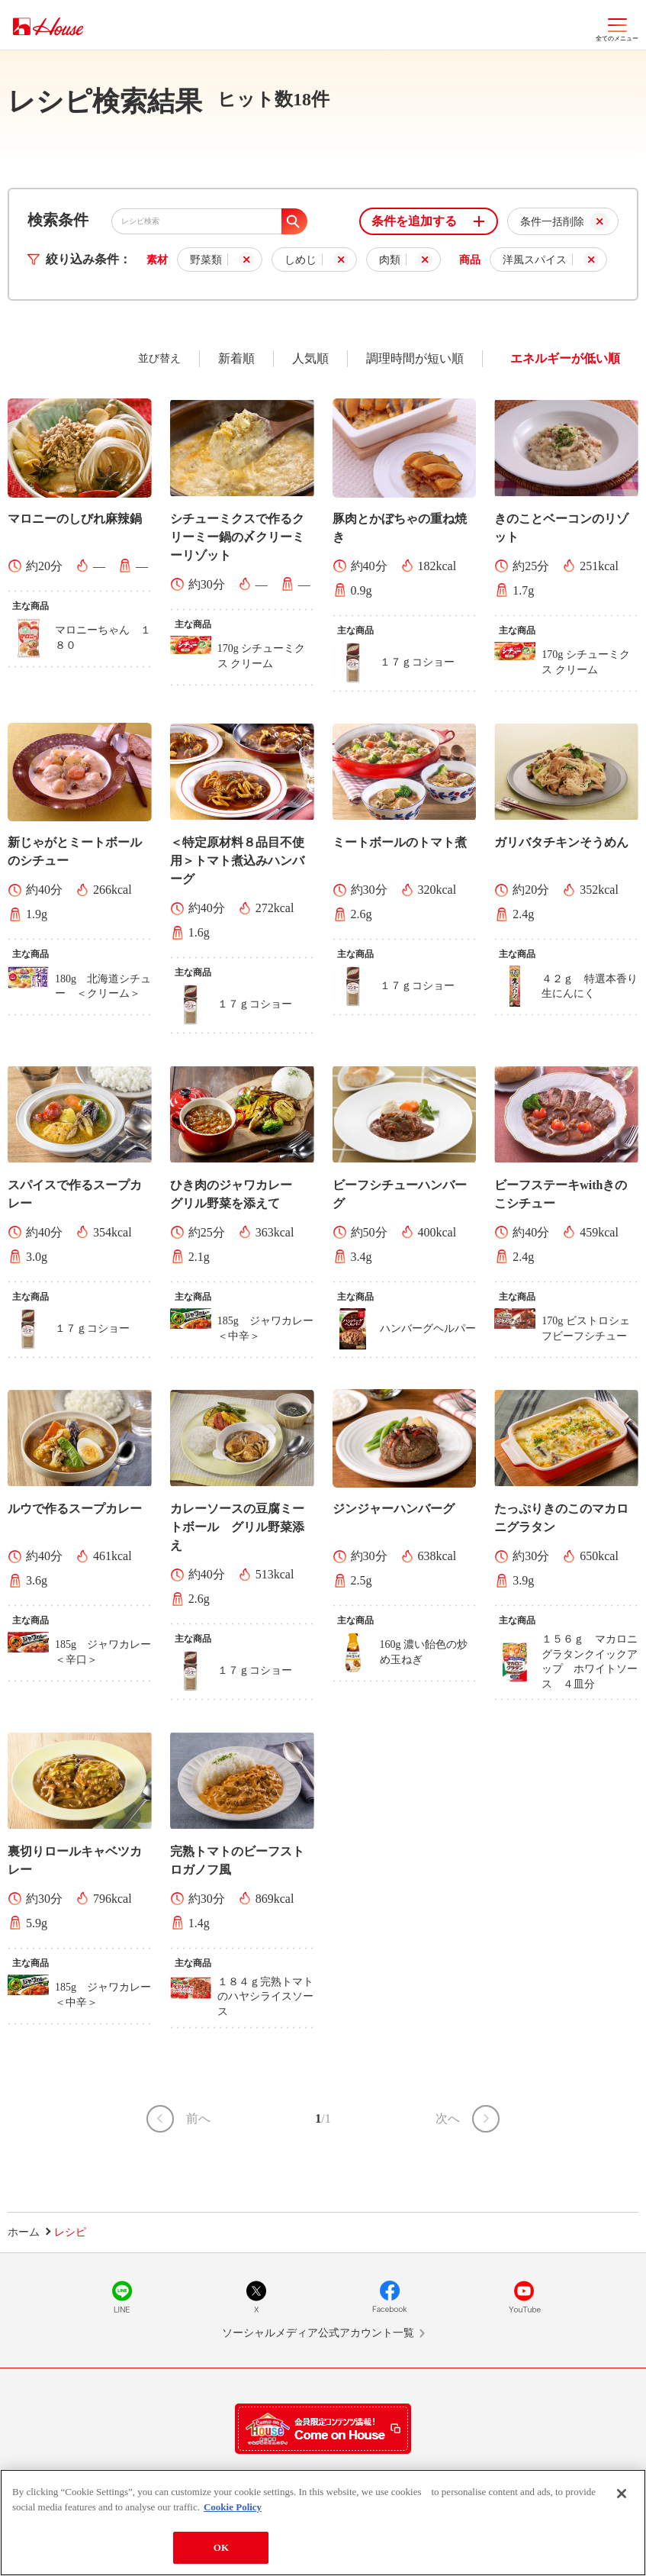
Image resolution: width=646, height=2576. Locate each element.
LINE (122, 2296)
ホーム (24, 2232)
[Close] (621, 2493)
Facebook (389, 2296)
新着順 (236, 358)
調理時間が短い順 (415, 358)
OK (221, 2547)
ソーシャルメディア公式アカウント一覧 (318, 2333)
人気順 (310, 358)
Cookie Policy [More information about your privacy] (233, 2507)
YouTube (524, 2296)
